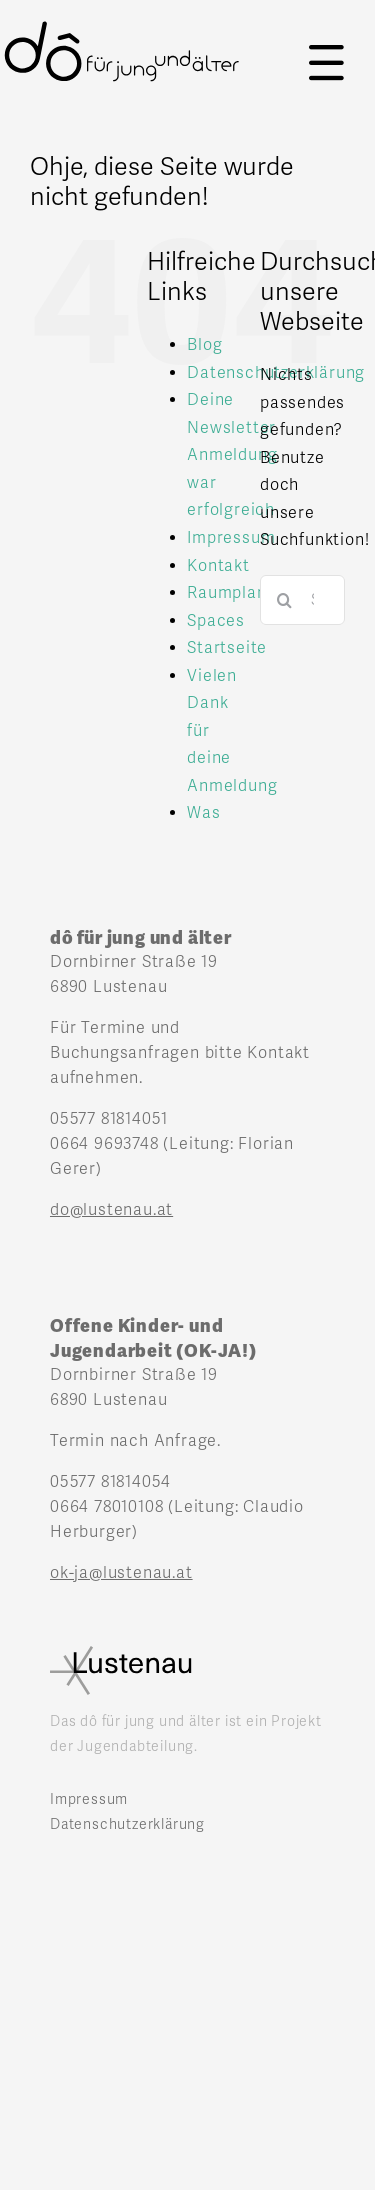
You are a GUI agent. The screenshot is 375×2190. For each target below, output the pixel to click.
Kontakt (218, 566)
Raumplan (226, 593)
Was (203, 813)
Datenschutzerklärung (127, 1824)
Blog (204, 345)
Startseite (227, 648)
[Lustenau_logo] (121, 1654)
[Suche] (285, 600)
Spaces (216, 621)
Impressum (231, 538)
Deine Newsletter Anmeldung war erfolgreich (232, 455)
